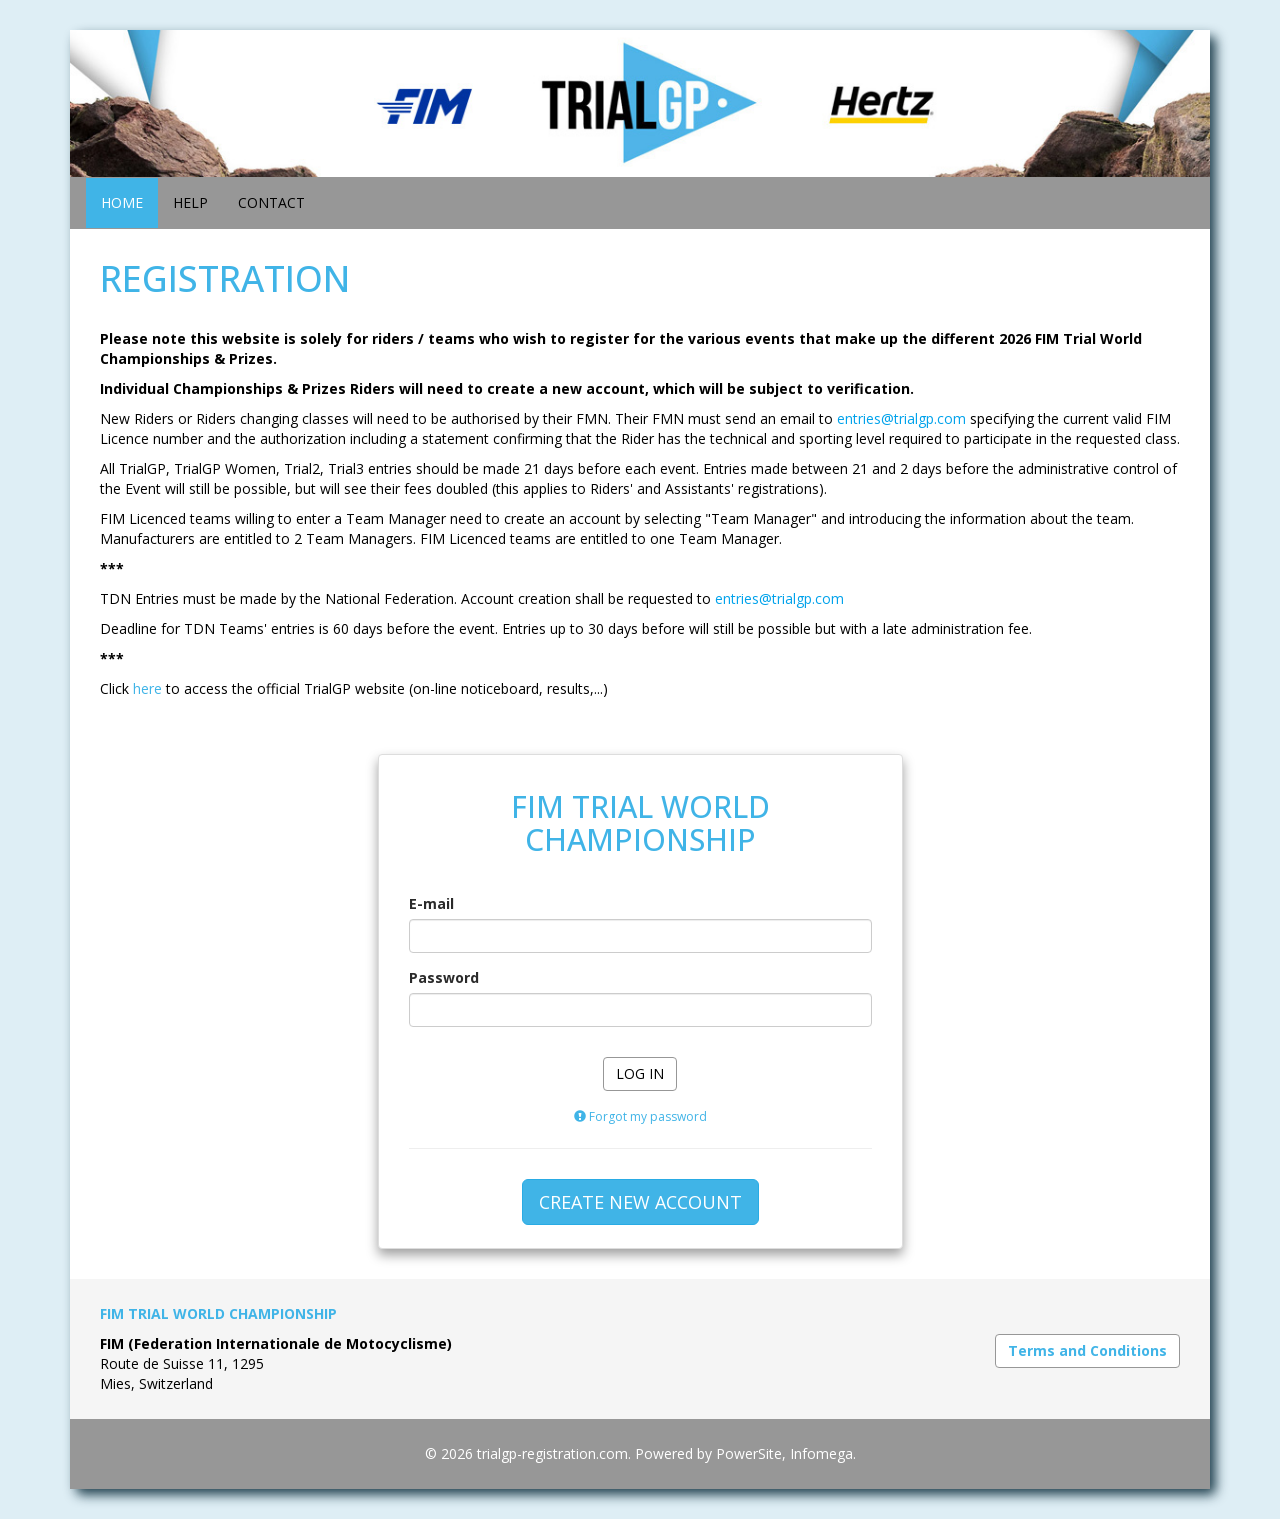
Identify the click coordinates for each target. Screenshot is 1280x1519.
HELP (190, 202)
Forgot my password (640, 1116)
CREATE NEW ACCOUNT (640, 1202)
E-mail (431, 903)
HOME (122, 202)
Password (444, 977)
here (147, 688)
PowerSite (749, 1453)
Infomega (821, 1453)
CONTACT (271, 202)
